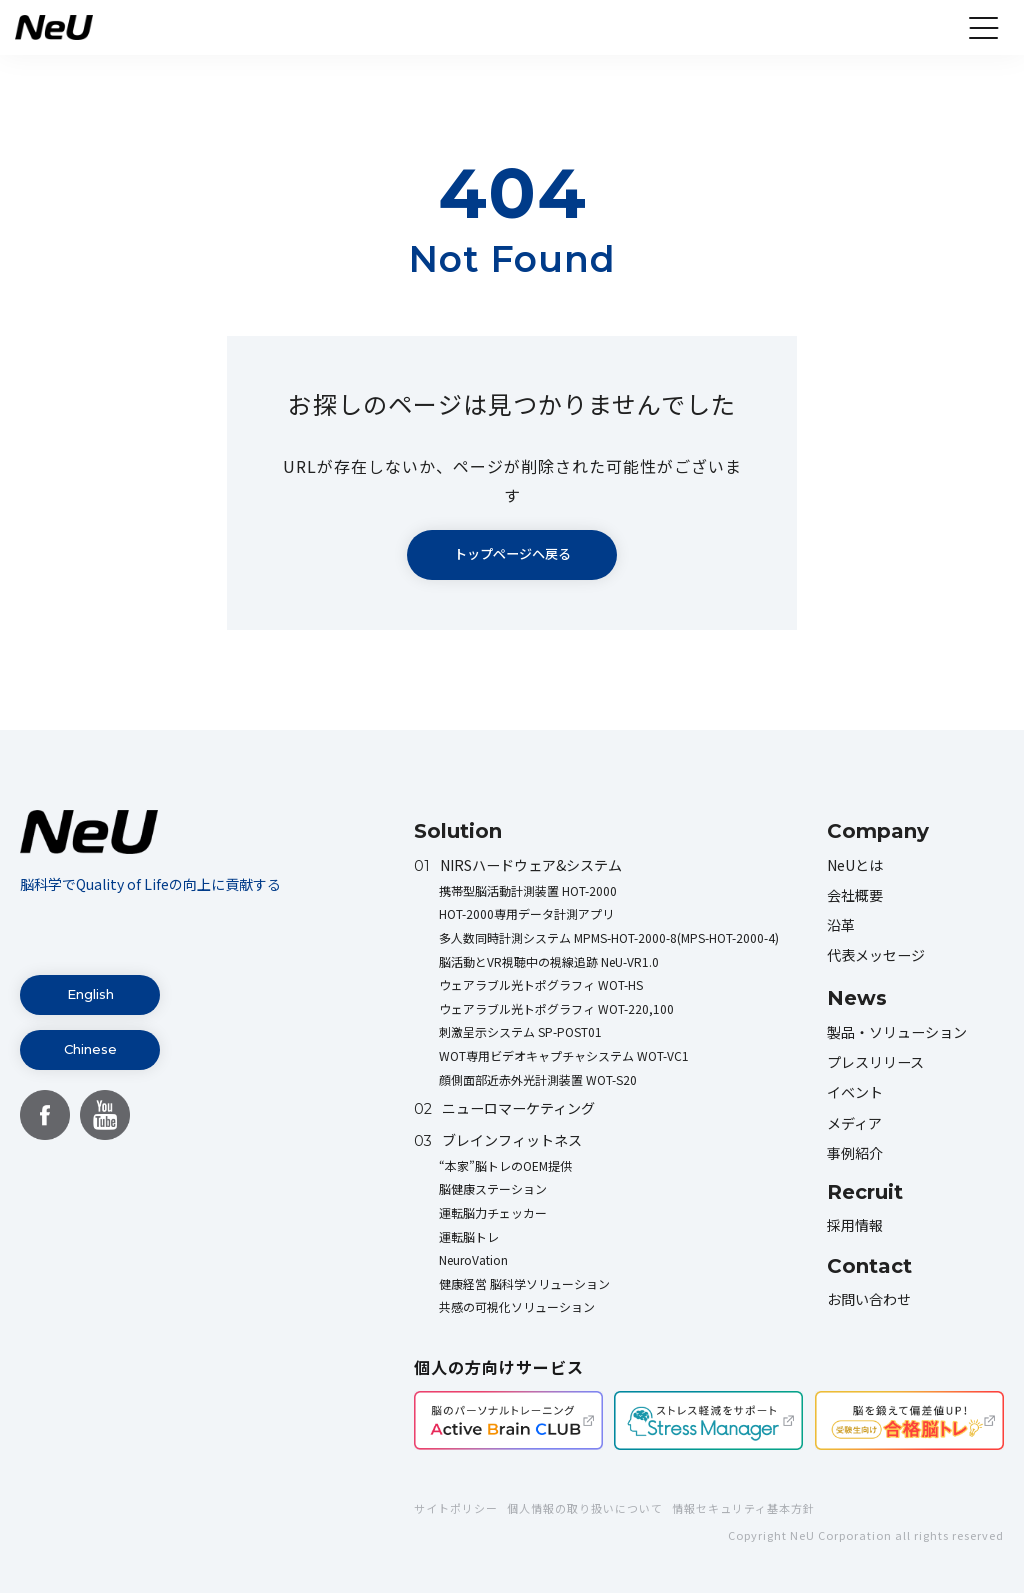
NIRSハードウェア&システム (518, 865)
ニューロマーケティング (504, 1108)
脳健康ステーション (493, 1188)
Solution (458, 831)
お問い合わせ (869, 1299)
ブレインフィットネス (498, 1140)
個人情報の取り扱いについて (585, 1508)
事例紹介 (855, 1153)
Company (878, 831)
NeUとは (855, 865)
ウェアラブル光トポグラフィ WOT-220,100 (556, 1008)
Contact (869, 1266)
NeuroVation (473, 1259)
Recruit (865, 1192)
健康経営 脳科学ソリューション (524, 1283)
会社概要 (855, 895)
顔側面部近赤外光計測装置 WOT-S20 (538, 1079)
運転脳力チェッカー (493, 1212)
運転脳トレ (469, 1236)
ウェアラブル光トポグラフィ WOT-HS (541, 984)
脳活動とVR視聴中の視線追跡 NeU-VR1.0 (549, 961)
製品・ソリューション (897, 1032)
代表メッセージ (876, 955)
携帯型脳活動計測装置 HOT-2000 (528, 890)
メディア (854, 1123)
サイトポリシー (456, 1508)
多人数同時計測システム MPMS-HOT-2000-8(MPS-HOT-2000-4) (609, 937)
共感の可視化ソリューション (517, 1306)
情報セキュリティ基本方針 (743, 1508)
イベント (855, 1092)
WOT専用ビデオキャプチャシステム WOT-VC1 (564, 1055)
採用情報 (855, 1225)
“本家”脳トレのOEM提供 (505, 1165)
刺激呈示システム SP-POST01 (520, 1031)
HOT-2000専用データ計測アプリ (526, 913)
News (857, 998)
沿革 (841, 925)
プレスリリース (875, 1062)
